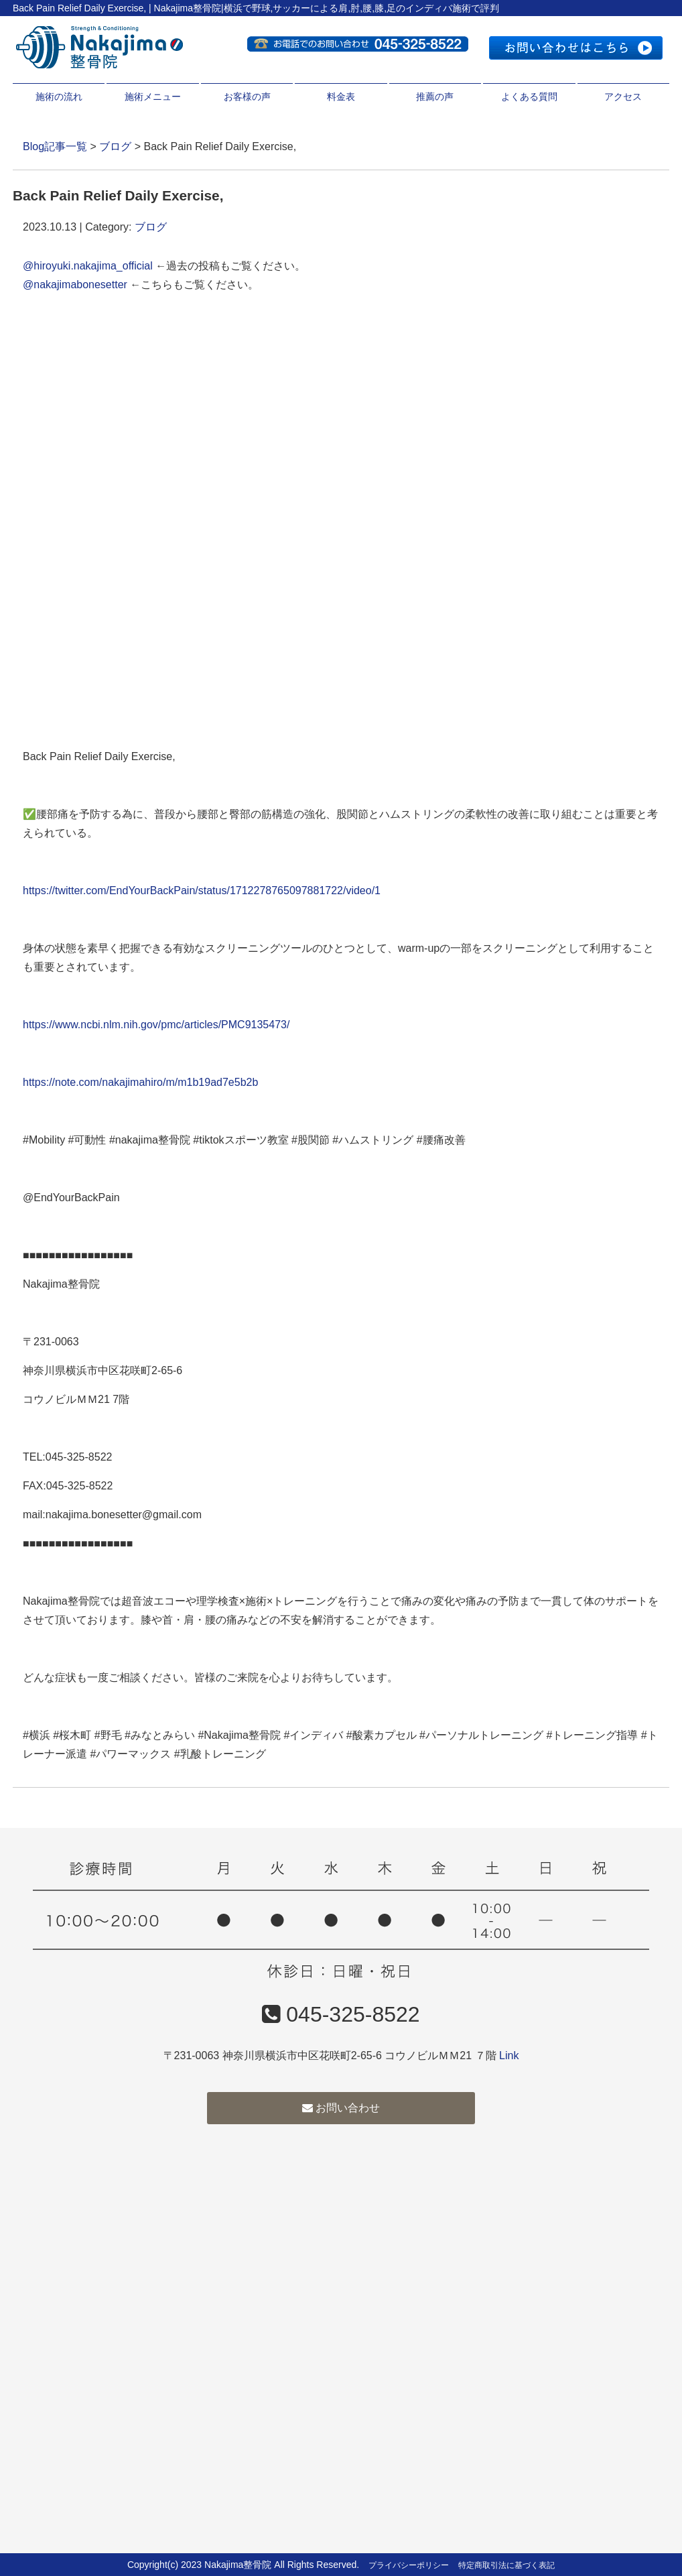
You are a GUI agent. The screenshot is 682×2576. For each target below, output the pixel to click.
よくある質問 (529, 96)
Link (509, 2055)
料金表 (341, 96)
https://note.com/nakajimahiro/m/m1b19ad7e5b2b (140, 1082)
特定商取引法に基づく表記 (506, 2565)
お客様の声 (247, 96)
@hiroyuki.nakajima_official (88, 265)
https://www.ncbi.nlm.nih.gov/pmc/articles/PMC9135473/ (156, 1024)
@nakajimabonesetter (75, 284)
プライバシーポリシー (408, 2565)
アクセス (623, 96)
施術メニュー (153, 96)
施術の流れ (59, 96)
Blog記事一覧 (55, 146)
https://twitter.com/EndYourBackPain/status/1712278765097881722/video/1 (202, 890)
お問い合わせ (341, 2107)
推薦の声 (435, 96)
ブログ (115, 146)
